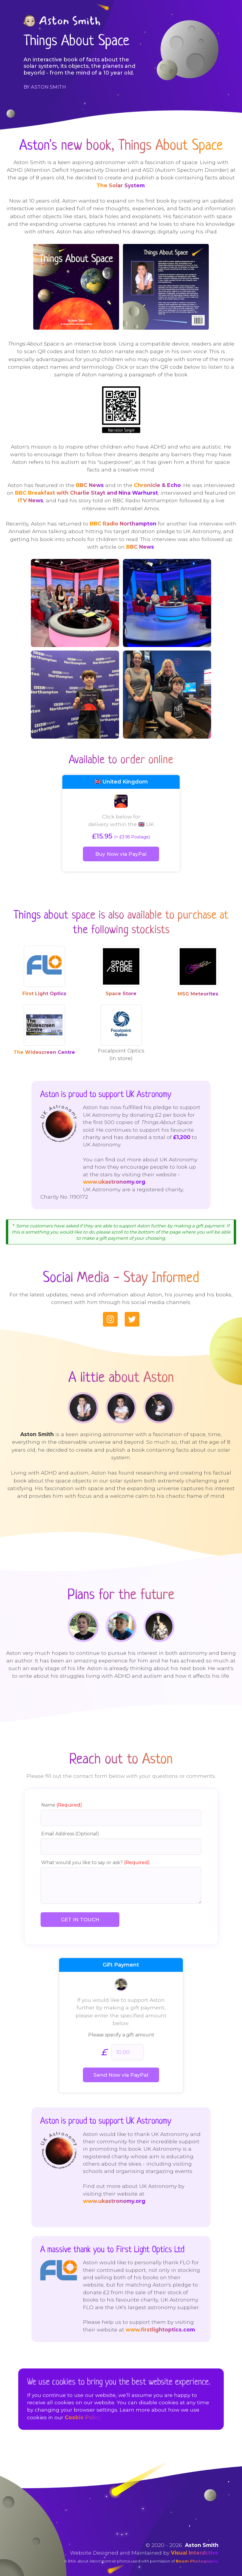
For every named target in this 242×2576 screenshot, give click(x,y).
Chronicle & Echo (157, 485)
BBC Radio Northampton (123, 523)
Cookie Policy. (84, 2408)
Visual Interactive (194, 2543)
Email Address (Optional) (72, 1826)
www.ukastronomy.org (160, 1167)
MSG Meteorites (198, 994)
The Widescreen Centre (44, 1052)
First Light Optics (44, 993)
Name (63, 1797)
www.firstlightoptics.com (133, 2315)
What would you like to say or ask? (97, 1854)
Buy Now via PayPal (121, 854)
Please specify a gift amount (121, 2028)
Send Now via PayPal (121, 2068)
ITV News (30, 500)
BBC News (90, 485)
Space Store (121, 993)
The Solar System (120, 185)
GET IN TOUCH (79, 1912)
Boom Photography (197, 2551)
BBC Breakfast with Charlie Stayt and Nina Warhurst (86, 493)
